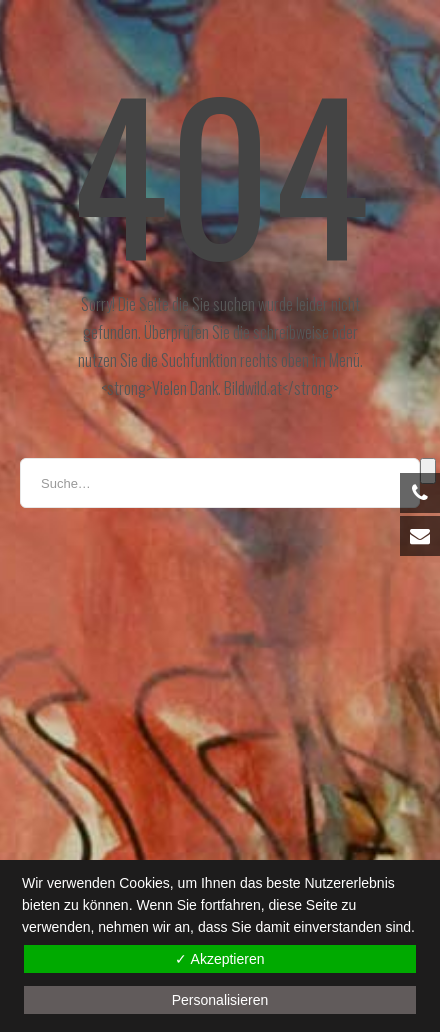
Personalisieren (220, 1000)
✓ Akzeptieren (219, 959)
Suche (428, 471)
